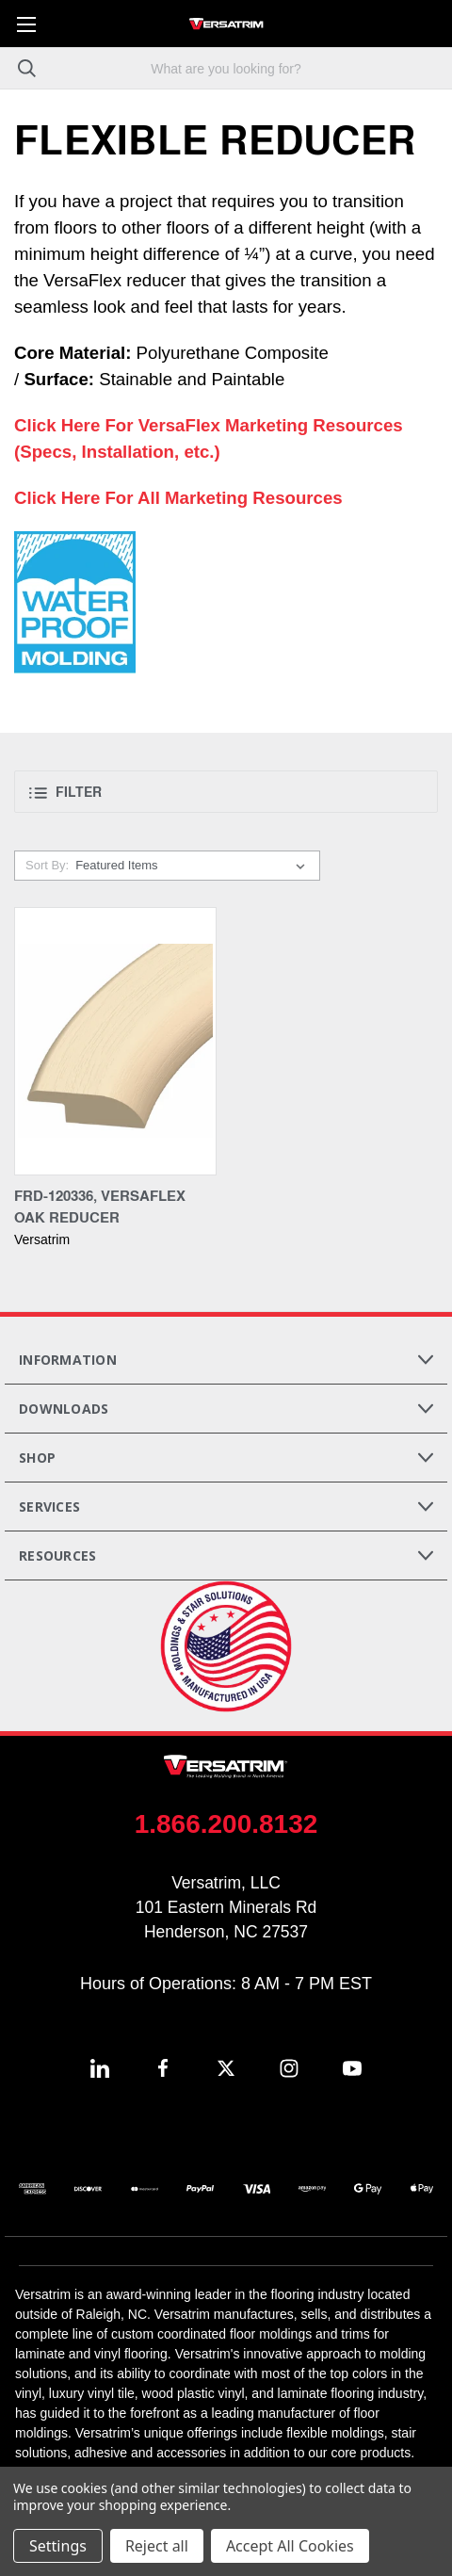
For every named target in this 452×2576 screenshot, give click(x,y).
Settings (58, 2545)
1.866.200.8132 (226, 1824)
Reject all (156, 2545)
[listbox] (194, 865)
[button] (226, 791)
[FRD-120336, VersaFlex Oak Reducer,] (115, 1041)
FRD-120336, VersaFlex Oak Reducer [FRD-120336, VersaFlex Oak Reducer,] (100, 1206)
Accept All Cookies (290, 2545)
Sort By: (47, 865)
